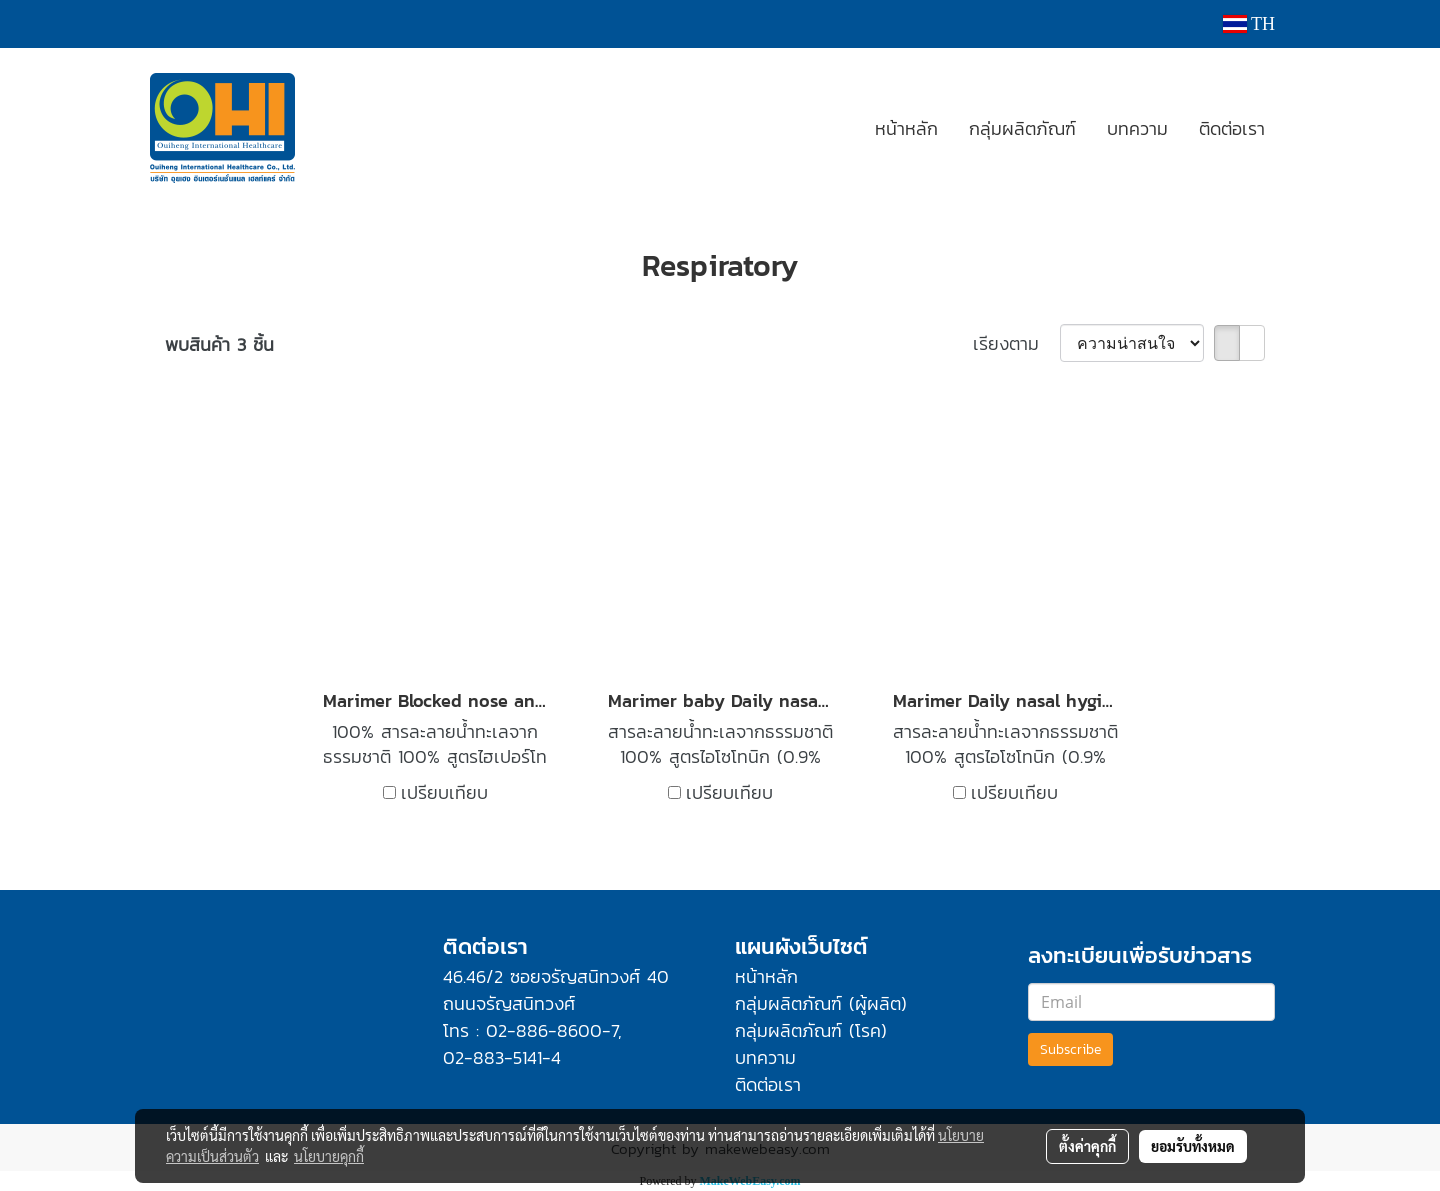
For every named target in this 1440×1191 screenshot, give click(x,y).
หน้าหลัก (906, 128)
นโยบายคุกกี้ (329, 1156)
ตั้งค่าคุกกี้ (1087, 1146)
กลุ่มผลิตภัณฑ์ (1022, 128)
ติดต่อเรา (1232, 128)
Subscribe (1070, 1049)
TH (1249, 24)
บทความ (1137, 128)
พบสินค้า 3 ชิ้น (219, 344)
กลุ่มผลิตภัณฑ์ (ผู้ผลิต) (821, 1003)
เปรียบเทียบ (444, 792)
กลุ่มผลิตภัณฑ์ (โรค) (811, 1030)
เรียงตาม (1016, 343)
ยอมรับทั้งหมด (1193, 1146)
